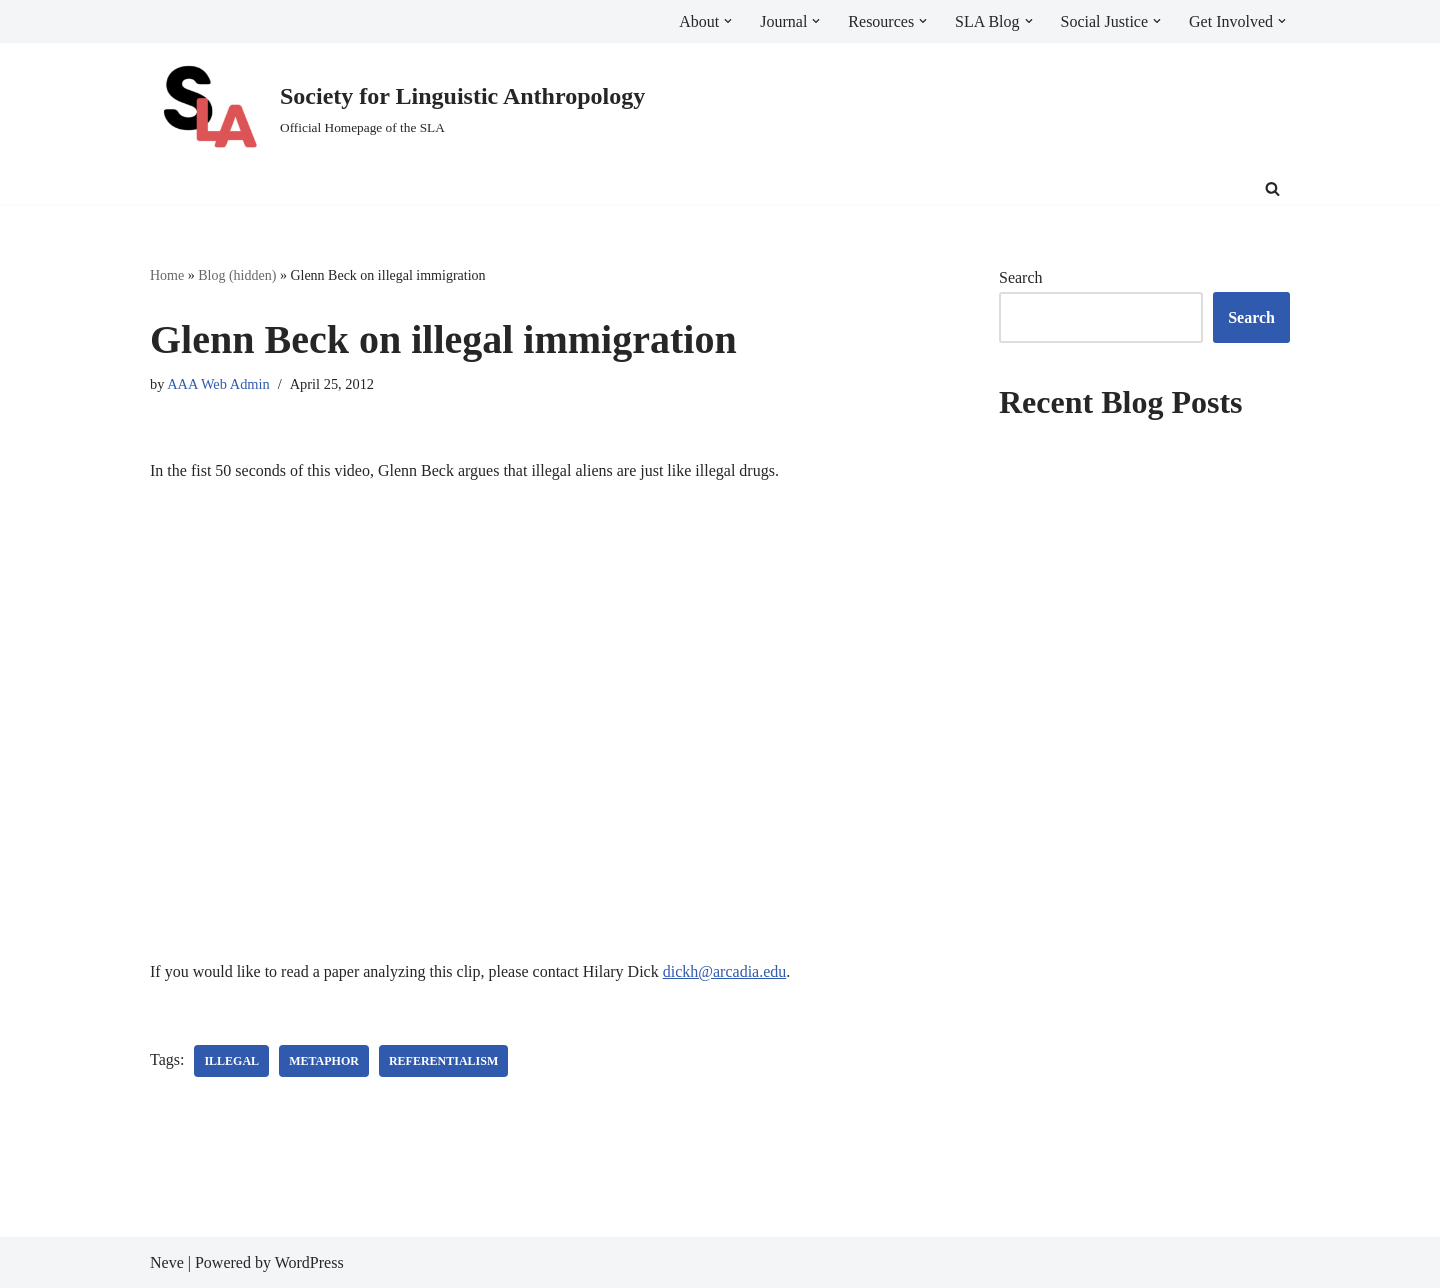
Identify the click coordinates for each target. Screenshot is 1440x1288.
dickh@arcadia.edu (725, 971)
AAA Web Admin (218, 384)
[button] (728, 21)
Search (1021, 277)
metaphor (324, 1061)
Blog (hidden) (237, 275)
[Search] (1272, 188)
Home (167, 275)
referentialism (443, 1061)
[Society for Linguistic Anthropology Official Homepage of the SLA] (397, 108)
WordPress (309, 1262)
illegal (231, 1061)
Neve (167, 1262)
